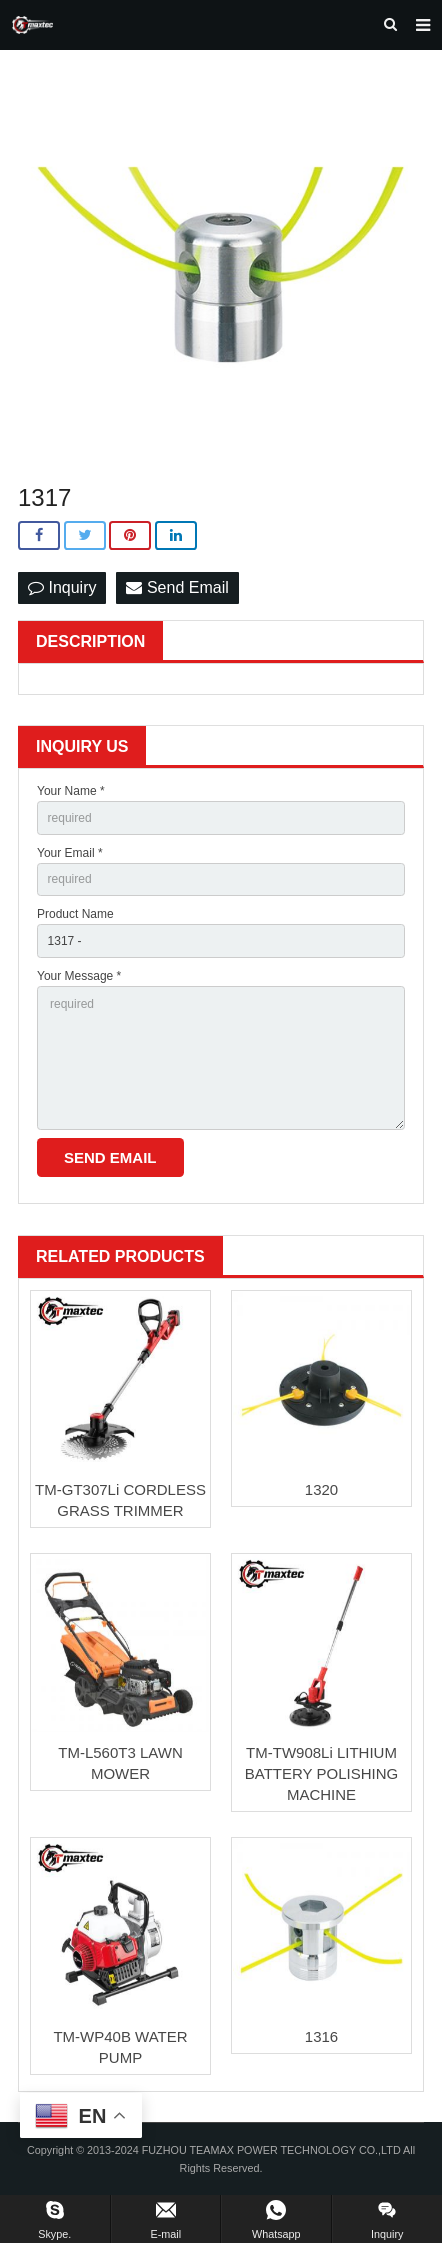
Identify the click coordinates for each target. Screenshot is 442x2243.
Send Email (177, 587)
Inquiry (62, 587)
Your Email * (70, 853)
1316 (321, 2036)
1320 (321, 1489)
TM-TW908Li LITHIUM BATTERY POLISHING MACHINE (321, 1773)
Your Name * (71, 791)
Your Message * (79, 976)
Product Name (75, 914)
